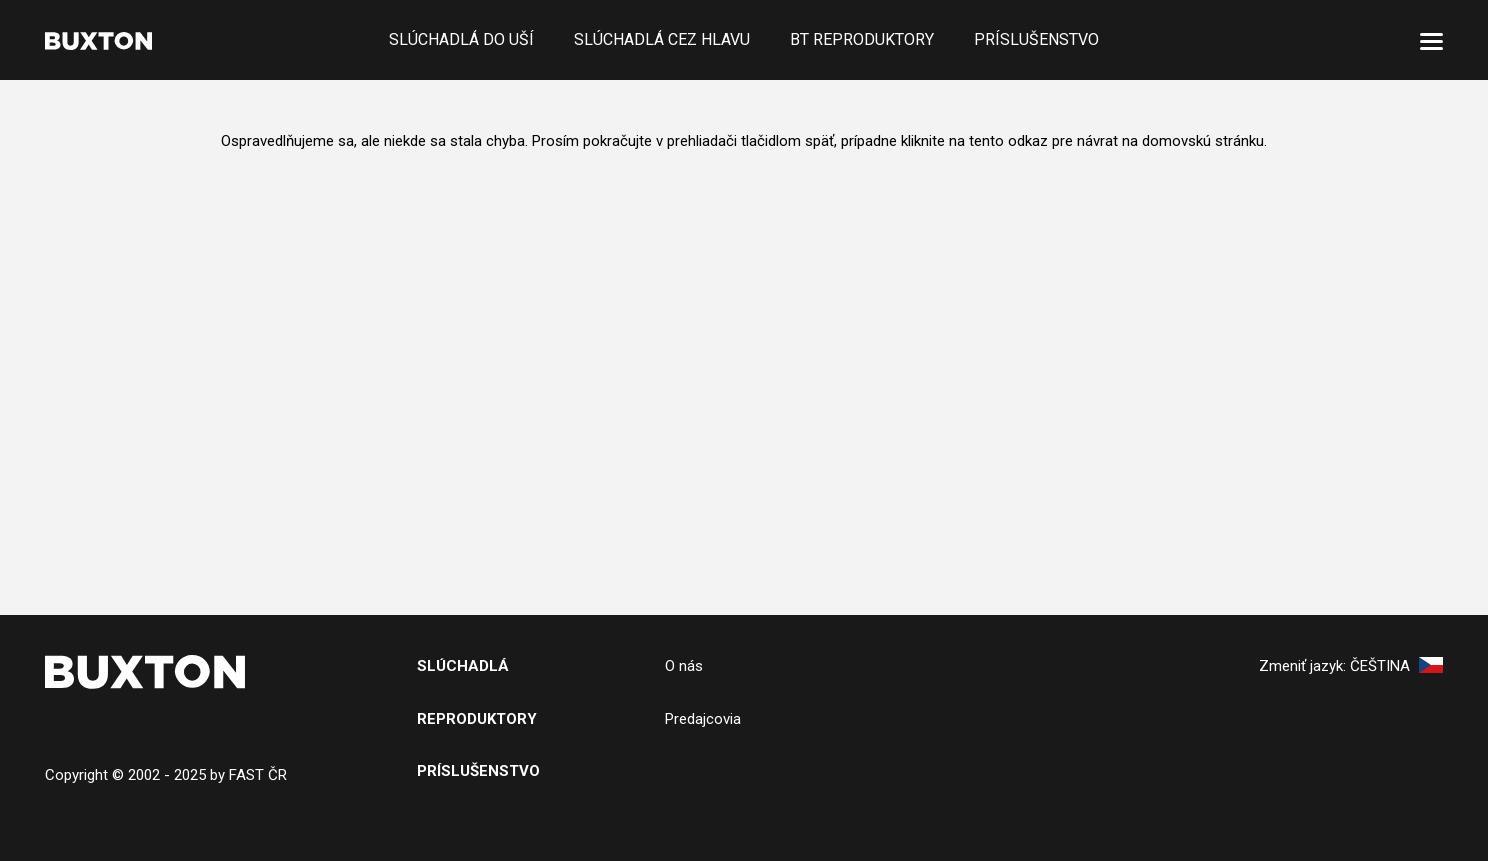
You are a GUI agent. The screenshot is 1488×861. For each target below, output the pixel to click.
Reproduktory (477, 719)
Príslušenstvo (1036, 39)
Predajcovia (703, 719)
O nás (684, 666)
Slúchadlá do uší (461, 39)
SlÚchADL (457, 666)
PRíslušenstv (473, 771)
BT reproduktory (862, 39)
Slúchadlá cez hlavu (662, 39)
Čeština (1396, 666)
